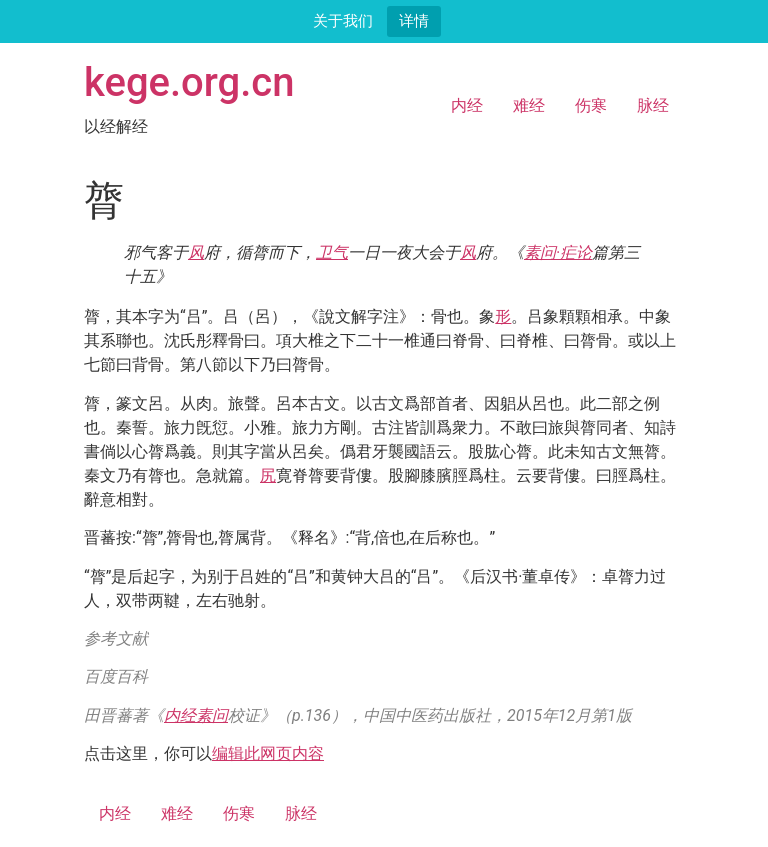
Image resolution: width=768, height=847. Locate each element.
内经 (467, 105)
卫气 (332, 252)
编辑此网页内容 (268, 753)
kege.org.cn (189, 82)
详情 (414, 20)
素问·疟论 (558, 252)
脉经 (653, 105)
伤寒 (591, 105)
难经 (529, 105)
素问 (212, 715)
